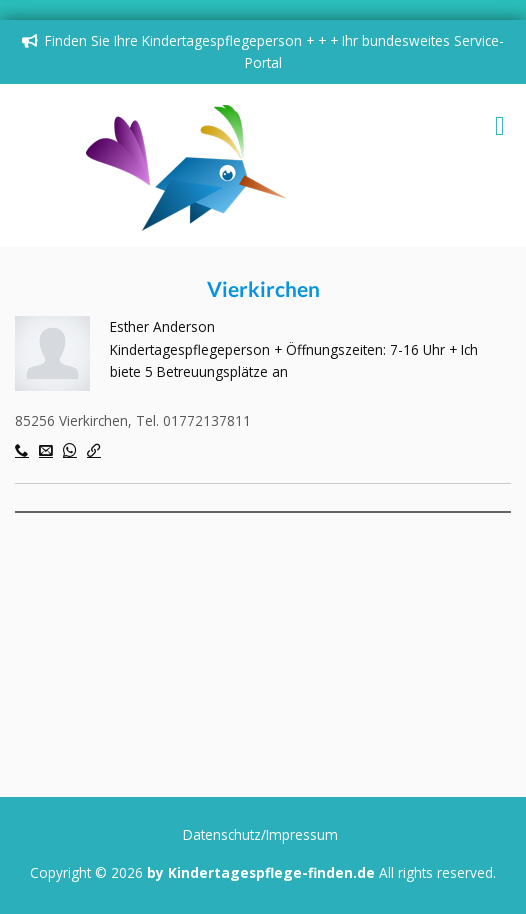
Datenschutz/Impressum (260, 834)
